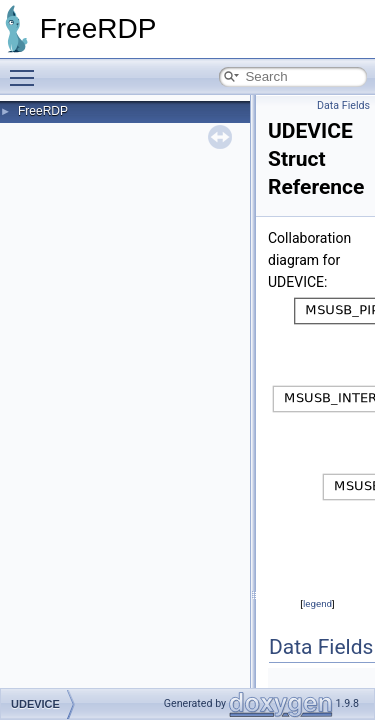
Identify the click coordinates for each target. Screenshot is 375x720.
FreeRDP (43, 111)
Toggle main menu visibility (27, 69)
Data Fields (343, 105)
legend (317, 603)
